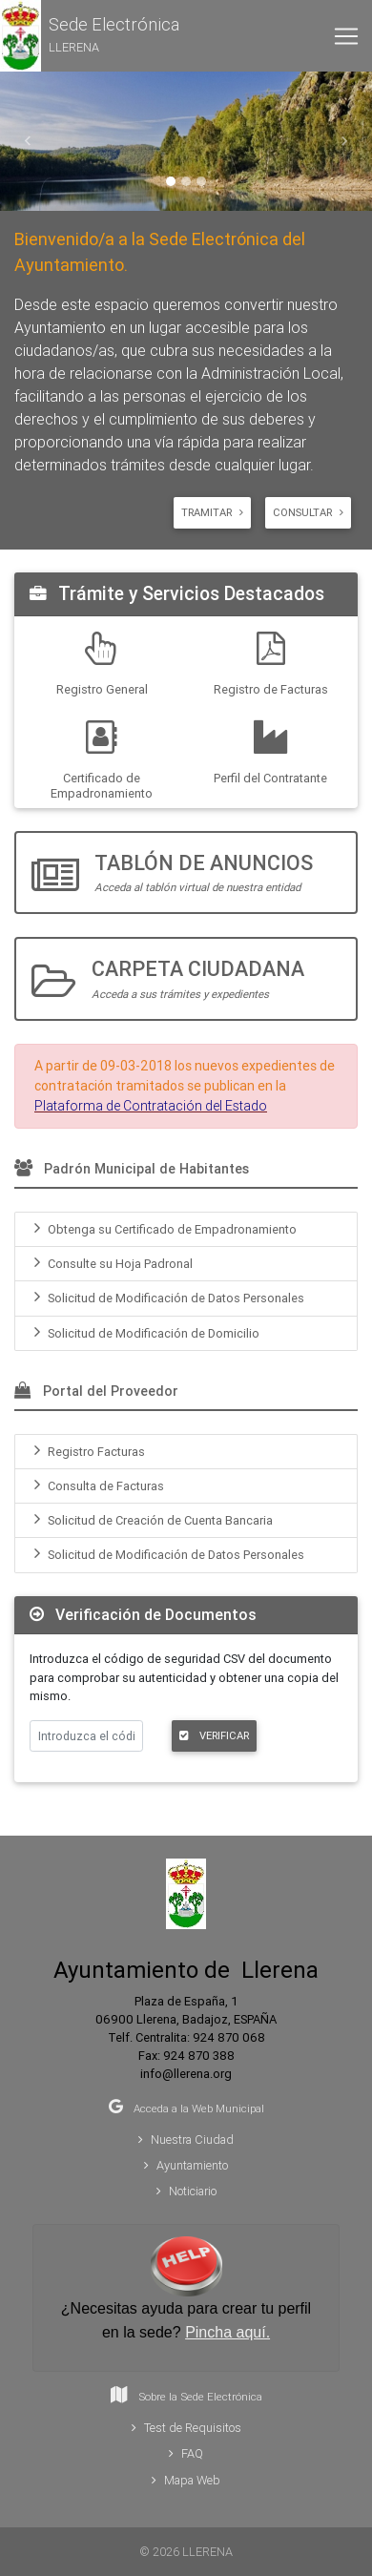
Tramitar (212, 512)
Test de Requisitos (186, 2428)
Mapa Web (186, 2480)
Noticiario (186, 2191)
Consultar (308, 512)
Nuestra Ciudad (186, 2139)
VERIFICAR (214, 1735)
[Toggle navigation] (346, 36)
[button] (89, 36)
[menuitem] (186, 1229)
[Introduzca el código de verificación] (86, 1736)
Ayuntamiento (186, 2165)
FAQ (186, 2453)
